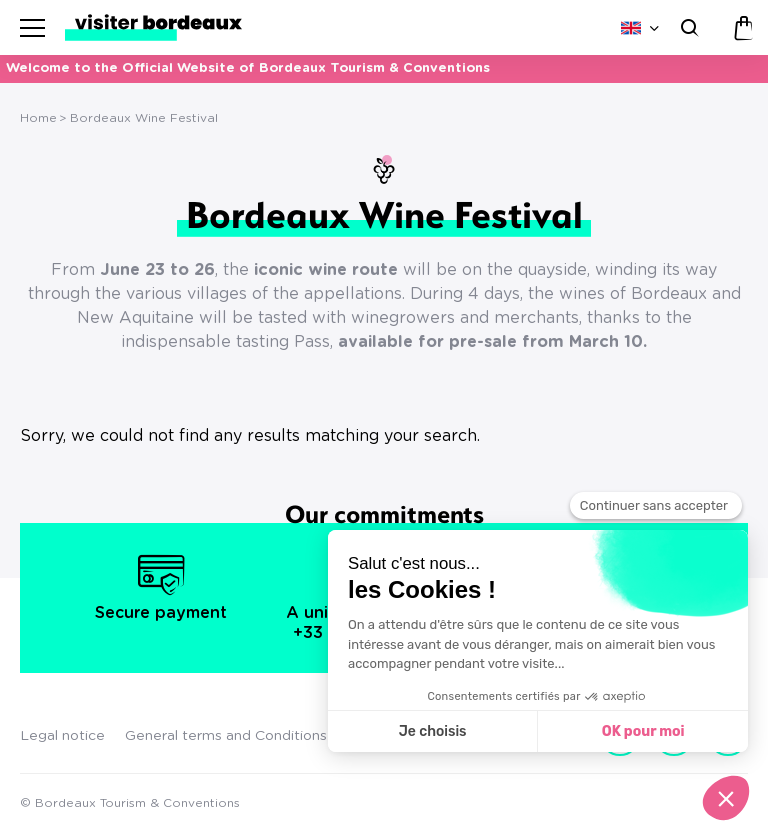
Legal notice (62, 736)
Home (38, 118)
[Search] (687, 27)
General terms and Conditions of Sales (255, 736)
